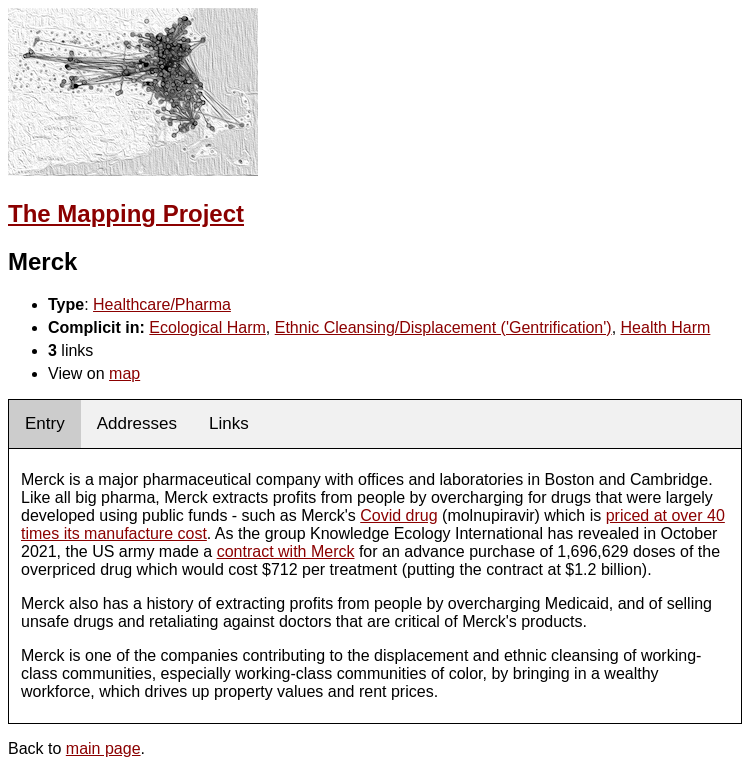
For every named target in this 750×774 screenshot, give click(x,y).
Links (229, 423)
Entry (45, 423)
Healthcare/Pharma (162, 304)
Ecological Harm (207, 327)
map (124, 373)
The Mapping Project (126, 213)
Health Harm (666, 327)
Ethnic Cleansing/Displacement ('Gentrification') (443, 327)
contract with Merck (286, 551)
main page (103, 748)
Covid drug (398, 515)
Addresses (137, 423)
